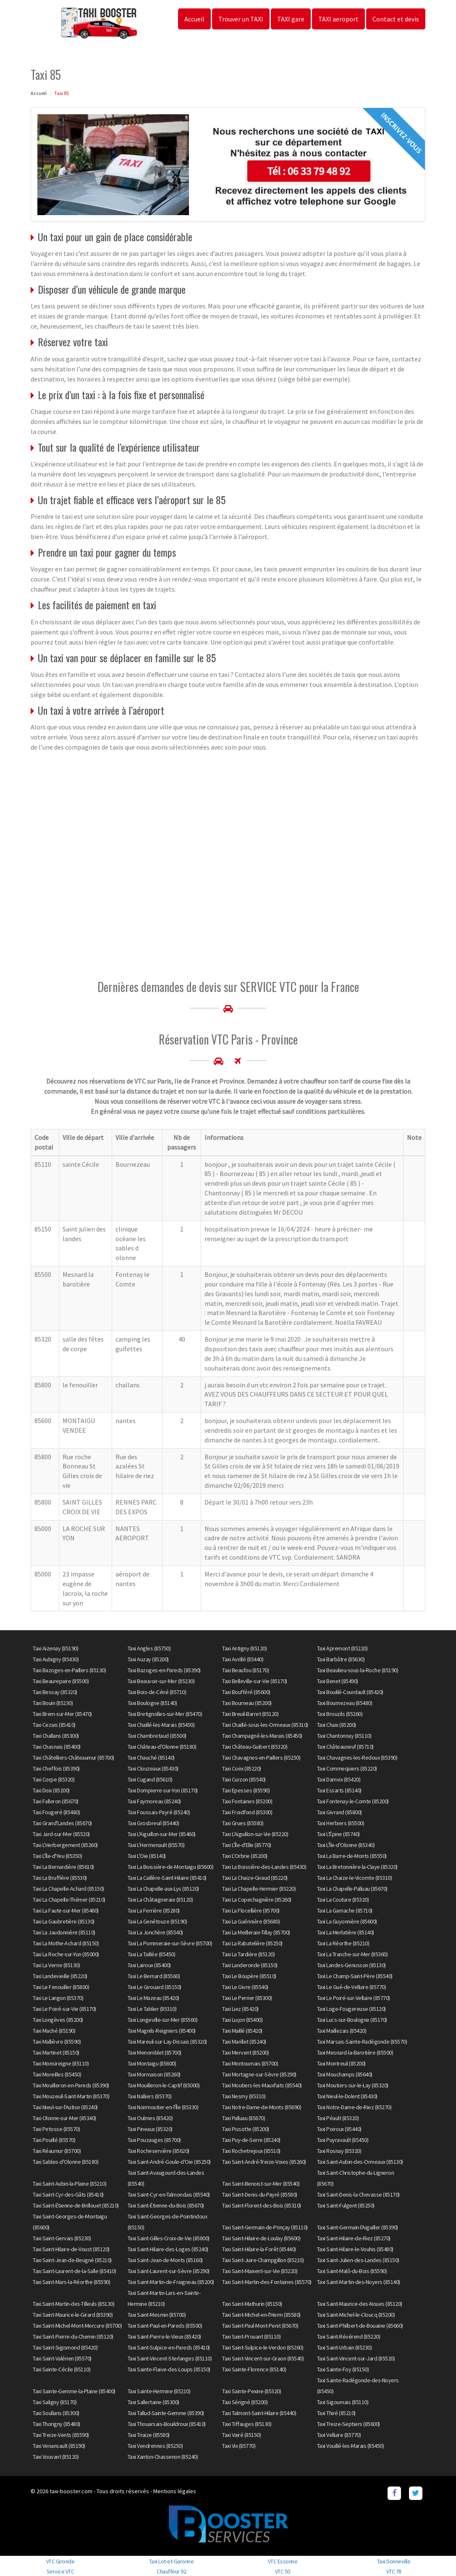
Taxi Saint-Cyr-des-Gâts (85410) (68, 2194)
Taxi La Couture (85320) (343, 1899)
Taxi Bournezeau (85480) (344, 1703)
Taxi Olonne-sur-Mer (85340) (64, 2118)
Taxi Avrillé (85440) (242, 1659)
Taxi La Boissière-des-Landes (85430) (264, 1867)
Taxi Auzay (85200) (148, 1659)
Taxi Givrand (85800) (339, 1812)
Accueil (194, 19)
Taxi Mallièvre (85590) (57, 2041)
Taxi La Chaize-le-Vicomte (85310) (354, 1877)
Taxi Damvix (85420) (339, 1779)
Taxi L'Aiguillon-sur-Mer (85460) (162, 1834)
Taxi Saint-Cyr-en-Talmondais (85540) (169, 2194)
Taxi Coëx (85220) (241, 1768)
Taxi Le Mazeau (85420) (153, 1998)
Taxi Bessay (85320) (55, 1692)
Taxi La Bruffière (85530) (60, 1877)
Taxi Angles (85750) (149, 1648)
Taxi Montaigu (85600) (152, 2063)
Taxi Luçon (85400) (242, 2019)
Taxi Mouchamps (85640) (344, 2074)
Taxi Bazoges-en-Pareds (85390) (164, 1670)
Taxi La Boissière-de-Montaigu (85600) (171, 1867)
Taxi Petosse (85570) (56, 2129)
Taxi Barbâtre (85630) (341, 1659)
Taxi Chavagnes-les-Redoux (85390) (357, 1757)
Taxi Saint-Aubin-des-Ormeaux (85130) (360, 2162)
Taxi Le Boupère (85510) (249, 1976)
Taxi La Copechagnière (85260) (256, 1899)
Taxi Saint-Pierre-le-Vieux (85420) (164, 2336)
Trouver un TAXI (240, 19)
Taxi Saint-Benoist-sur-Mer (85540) (260, 2183)
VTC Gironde (60, 2561)
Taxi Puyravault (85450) (343, 2140)
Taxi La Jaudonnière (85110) (64, 1932)
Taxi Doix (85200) (51, 1790)
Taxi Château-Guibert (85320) (254, 1746)
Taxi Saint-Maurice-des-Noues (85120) (359, 2304)
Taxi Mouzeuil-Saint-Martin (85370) (71, 2096)
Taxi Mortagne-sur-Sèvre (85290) (259, 2074)
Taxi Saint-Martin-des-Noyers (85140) (358, 2282)
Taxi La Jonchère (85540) (155, 1932)
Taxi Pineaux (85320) (150, 2129)
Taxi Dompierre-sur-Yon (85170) (163, 1790)
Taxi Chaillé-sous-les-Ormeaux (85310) (265, 1725)
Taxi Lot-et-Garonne (171, 2561)
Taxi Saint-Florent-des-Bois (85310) (261, 2205)
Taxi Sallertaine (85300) (153, 2402)
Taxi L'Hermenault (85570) (156, 1845)
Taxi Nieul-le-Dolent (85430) (347, 2096)
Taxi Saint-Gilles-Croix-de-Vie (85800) (169, 2238)
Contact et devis (395, 19)
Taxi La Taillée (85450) (152, 1954)
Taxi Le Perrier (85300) (247, 1998)
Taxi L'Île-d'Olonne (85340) (346, 1845)
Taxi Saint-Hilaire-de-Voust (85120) (71, 2249)
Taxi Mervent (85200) (245, 2052)
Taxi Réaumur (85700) (57, 2151)
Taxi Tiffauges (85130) (246, 2424)
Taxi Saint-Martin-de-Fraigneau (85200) (171, 2282)
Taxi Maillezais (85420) (342, 2030)
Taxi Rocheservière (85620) (158, 2151)
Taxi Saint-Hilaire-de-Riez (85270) (353, 2238)
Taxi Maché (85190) (54, 2030)
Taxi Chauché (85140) (151, 1757)
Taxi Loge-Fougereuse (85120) (351, 2009)
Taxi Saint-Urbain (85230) (344, 2347)
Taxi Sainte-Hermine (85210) (159, 2391)
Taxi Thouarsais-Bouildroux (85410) (167, 2424)
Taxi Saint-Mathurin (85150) (252, 2304)
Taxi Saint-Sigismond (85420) (65, 2347)
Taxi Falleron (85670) (56, 1801)
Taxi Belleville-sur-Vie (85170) (254, 1681)
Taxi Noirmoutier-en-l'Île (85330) (163, 2107)
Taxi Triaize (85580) (149, 2435)
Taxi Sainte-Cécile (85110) (61, 2369)
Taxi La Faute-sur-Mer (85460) (66, 1910)
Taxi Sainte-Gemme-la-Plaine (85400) (74, 2391)
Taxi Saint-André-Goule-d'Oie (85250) (169, 2162)
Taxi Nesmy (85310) (243, 2096)
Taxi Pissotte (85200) (245, 2129)
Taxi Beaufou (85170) (245, 1670)
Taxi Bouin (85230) (53, 1703)
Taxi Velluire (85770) (339, 2435)
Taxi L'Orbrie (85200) (244, 1856)
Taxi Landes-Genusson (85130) (351, 1965)
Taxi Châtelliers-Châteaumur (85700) (73, 1757)
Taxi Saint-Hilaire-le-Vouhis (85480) (355, 2249)
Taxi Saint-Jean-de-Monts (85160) (165, 2260)
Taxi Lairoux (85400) (149, 1965)
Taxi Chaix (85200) (336, 1725)
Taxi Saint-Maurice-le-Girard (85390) (73, 2314)
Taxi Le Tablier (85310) (152, 2009)
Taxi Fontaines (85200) (247, 1801)
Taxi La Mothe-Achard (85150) (66, 1943)
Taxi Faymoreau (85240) (154, 1801)
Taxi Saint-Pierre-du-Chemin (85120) (73, 2336)
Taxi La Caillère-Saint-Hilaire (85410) (167, 1877)
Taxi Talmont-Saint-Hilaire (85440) (259, 2413)
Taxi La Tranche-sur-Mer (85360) (352, 1954)
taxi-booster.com (71, 2491)
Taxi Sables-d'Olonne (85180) (65, 2162)
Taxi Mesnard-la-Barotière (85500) (355, 2052)
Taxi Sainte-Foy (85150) (343, 2369)
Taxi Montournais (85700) (250, 2063)
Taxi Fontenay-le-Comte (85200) (353, 1801)
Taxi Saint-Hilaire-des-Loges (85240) (168, 2249)
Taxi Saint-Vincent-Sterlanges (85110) (170, 2358)
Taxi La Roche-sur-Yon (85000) (66, 1954)
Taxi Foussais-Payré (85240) (159, 1812)
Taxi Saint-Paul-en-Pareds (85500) (165, 2325)
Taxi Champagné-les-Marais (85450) (262, 1735)
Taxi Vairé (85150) (241, 2435)
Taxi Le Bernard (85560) (154, 1976)
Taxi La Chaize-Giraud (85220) (255, 1877)
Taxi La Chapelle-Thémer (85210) (69, 1899)
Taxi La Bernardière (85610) (63, 1867)
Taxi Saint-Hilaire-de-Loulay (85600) (261, 2238)
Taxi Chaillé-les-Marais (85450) (161, 1725)
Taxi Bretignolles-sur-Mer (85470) (165, 1714)
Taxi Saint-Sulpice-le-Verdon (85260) (262, 2347)
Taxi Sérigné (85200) (244, 2402)
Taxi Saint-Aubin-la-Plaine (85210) (69, 2183)
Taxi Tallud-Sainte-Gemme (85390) (166, 2413)
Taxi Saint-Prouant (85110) (251, 2336)
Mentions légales (174, 2491)
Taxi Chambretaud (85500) (157, 1735)
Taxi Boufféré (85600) (246, 1692)
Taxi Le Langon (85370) (58, 1998)
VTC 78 (393, 2571)
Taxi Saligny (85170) (54, 2402)
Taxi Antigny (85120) (244, 1648)
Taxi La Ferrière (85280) (154, 1910)
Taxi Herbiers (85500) (340, 1823)
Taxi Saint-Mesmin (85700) (157, 2314)
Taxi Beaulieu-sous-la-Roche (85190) (357, 1670)
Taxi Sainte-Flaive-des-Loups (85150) (169, 2369)
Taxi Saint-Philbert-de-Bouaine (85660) (360, 2325)
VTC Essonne (283, 2561)
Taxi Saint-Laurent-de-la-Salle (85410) (74, 2271)
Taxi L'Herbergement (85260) (65, 1845)
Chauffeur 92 (171, 2571)
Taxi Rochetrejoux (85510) (251, 2151)
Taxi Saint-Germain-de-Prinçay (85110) (265, 2227)
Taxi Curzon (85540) (244, 1779)
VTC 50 (282, 2571)
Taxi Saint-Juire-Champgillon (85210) (263, 2260)
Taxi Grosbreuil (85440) (153, 1823)
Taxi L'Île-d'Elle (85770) (246, 1845)
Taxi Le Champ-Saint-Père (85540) (355, 1976)
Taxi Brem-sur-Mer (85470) (62, 1714)
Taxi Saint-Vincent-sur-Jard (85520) (356, 2358)
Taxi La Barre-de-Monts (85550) (352, 1856)
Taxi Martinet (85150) (56, 2052)
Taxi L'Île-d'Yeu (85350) (57, 1856)
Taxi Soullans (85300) (56, 2413)
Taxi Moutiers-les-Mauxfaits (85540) (262, 2085)
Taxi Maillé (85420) (242, 2030)
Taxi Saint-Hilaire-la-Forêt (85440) (259, 2249)
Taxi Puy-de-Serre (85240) (251, 2140)
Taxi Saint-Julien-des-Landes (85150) (358, 2260)
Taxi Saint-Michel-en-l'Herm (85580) (261, 2314)
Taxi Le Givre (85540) (245, 1987)
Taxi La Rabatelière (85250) (252, 1943)
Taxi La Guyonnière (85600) (347, 1921)
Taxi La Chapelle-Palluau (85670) (352, 1888)
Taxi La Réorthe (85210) (343, 1943)
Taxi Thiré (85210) (336, 2413)
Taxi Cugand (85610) (150, 1779)
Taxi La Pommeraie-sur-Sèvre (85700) (170, 1943)
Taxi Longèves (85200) (58, 2019)
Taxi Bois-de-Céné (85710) (157, 1692)
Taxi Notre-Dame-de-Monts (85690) (261, 2107)
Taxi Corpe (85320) (53, 1779)
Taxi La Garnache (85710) (344, 1910)
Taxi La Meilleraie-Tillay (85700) (256, 1932)
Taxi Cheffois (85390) (56, 1768)
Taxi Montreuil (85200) (341, 2063)
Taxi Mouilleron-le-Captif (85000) (164, 2085)
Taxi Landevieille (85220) (60, 1976)
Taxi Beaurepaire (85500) (61, 1681)
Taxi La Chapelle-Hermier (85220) (259, 1888)
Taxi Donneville (394, 2561)
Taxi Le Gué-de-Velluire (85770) (351, 1987)
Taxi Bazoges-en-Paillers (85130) (69, 1670)
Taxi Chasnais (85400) (57, 1746)
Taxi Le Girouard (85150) (154, 1987)
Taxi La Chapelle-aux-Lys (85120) (163, 1888)
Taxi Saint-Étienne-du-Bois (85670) (166, 2205)
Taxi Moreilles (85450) (57, 2074)
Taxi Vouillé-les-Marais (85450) (350, 2446)
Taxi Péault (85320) (338, 2118)
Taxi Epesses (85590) (246, 1790)
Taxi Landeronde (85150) (250, 1965)
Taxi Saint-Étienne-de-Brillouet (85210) (76, 2205)
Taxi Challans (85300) (56, 1735)
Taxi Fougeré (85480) (56, 1812)
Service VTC (60, 2571)
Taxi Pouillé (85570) (54, 2140)
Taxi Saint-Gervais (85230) (62, 2238)
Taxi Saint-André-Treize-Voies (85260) (264, 2162)
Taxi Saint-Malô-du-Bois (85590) (352, 2271)
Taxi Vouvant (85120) (56, 2456)
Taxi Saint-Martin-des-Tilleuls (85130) (73, 2304)
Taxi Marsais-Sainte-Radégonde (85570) (362, 2041)
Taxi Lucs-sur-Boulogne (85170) (352, 2019)
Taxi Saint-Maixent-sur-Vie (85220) (259, 2271)
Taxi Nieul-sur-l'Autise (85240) (65, 2107)
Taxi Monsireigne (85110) (61, 2063)
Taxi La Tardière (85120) (248, 1954)
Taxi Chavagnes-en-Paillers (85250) (261, 1757)
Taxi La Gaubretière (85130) (63, 1921)
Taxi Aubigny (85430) (56, 1659)
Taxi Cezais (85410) (54, 1725)
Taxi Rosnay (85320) (339, 2151)
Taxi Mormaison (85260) (154, 2074)
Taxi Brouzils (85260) (340, 1714)
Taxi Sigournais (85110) (343, 2402)
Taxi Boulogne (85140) (152, 1703)
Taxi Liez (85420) (240, 2009)
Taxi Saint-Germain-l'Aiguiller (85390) (357, 2227)
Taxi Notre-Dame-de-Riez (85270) (354, 2107)
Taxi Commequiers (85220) (347, 1768)
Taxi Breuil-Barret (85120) (250, 1714)
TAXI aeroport (338, 19)
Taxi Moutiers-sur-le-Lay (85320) (352, 2085)
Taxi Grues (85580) (242, 1823)
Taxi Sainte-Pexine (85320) (251, 2391)
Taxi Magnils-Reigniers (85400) (162, 2030)
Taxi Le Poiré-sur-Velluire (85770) (353, 1998)
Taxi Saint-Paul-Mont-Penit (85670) (260, 2325)
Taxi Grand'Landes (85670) (62, 1823)
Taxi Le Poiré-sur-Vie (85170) (64, 2009)
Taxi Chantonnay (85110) (344, 1735)
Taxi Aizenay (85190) (55, 1648)
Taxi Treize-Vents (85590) (61, 2435)
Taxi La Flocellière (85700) (251, 1910)
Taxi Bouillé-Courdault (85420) (350, 1692)
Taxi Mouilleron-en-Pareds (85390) (71, 2085)
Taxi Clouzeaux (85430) (153, 1768)
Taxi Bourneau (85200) (247, 1703)
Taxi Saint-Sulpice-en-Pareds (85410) (169, 2347)
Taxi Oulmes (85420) (150, 2118)
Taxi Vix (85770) (238, 2446)
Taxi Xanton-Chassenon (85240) (163, 2456)
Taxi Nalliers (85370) (150, 2096)
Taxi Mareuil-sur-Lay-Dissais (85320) (167, 2041)
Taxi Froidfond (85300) (247, 1812)
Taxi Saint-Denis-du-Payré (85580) (259, 2194)
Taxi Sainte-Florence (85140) (254, 2369)
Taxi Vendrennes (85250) (155, 2446)
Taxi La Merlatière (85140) (345, 1932)
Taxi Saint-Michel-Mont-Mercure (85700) (77, 2325)
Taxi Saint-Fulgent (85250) (346, 2205)
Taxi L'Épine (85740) (338, 1834)
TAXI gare (290, 19)
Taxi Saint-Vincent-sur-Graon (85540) (263, 2358)
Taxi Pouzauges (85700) (154, 2140)
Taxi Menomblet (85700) (154, 2052)
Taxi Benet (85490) (337, 1681)
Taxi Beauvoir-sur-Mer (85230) (161, 1681)
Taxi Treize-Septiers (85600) (348, 2424)
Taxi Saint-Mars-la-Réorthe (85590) (71, 2282)
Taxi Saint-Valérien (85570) (62, 2358)
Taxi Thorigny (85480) (56, 2424)
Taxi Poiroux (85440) (339, 2129)
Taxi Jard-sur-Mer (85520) (61, 1834)
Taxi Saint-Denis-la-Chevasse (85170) (358, 2194)
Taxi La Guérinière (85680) (251, 1921)
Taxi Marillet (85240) (244, 2041)
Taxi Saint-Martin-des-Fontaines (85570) (267, 2282)
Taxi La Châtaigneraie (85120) (160, 1899)
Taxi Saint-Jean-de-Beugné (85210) (72, 2260)
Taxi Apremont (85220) (342, 1648)
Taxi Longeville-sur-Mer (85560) (163, 2019)
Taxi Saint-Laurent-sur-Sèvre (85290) (169, 2271)
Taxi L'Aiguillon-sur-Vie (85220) (255, 1834)
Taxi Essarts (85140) (339, 1790)
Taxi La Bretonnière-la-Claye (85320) (357, 1867)
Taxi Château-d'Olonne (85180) (162, 1746)
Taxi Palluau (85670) (243, 2118)
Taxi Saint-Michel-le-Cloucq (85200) (356, 2314)
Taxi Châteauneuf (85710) (345, 1746)
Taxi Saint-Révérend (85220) (348, 2336)
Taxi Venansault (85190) (59, 2446)
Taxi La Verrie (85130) (56, 1965)
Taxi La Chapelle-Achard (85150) (68, 1888)
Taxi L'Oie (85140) (147, 1856)
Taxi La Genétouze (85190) (157, 1921)
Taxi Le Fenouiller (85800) (61, 1987)
